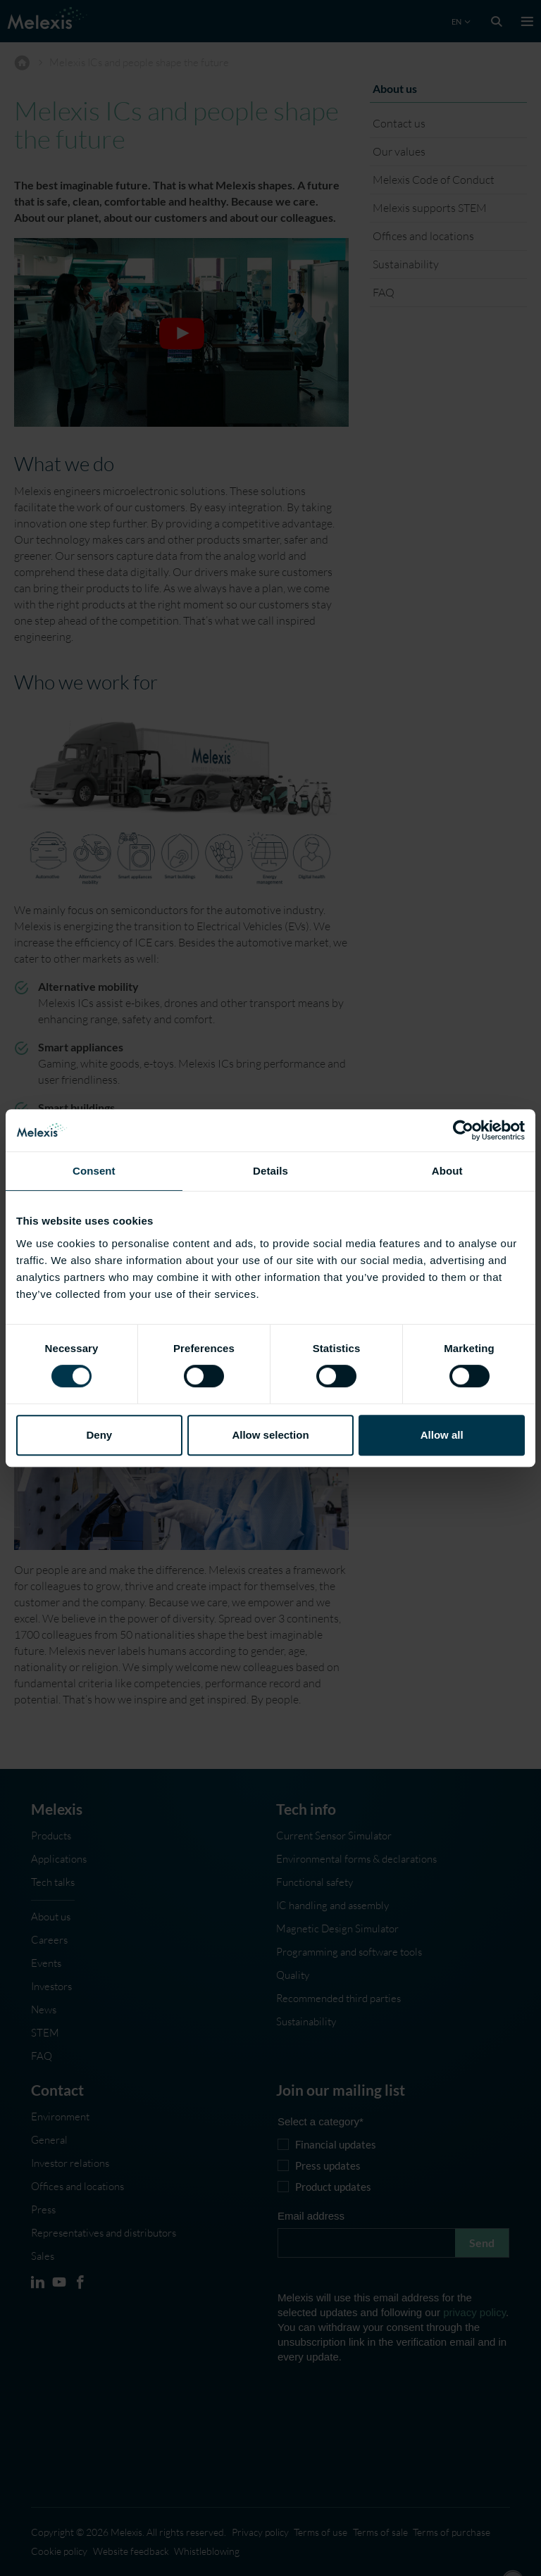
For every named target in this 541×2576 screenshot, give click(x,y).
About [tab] (447, 1171)
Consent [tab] (94, 1171)
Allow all (442, 1435)
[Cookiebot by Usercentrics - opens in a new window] (463, 1130)
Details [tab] (270, 1171)
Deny (99, 1435)
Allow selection (270, 1435)
